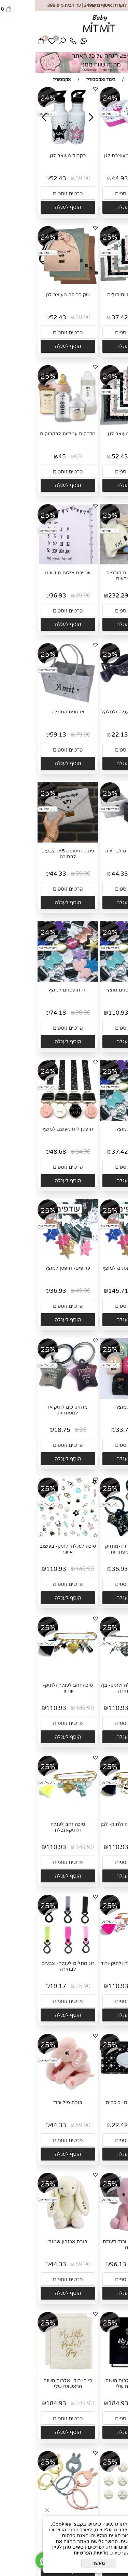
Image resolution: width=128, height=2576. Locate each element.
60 (43, 456)
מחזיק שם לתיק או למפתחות (33, 1410)
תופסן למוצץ (95, 1129)
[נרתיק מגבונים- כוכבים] (95, 2092)
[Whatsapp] (49, 42)
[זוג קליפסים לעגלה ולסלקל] (95, 702)
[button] (95, 207)
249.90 (112, 2403)
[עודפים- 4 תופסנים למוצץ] (95, 1258)
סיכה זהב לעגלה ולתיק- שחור (33, 1688)
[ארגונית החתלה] (33, 702)
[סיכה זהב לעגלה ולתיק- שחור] (33, 1675)
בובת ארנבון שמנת (33, 2241)
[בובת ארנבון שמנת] (33, 2231)
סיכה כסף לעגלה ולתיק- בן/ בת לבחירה (95, 1688)
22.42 (85, 2125)
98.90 (48, 1012)
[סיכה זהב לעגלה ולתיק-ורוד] (95, 1953)
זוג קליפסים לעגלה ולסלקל (95, 712)
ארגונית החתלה (33, 712)
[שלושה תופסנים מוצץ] (95, 980)
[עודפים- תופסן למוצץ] (33, 1258)
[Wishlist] (17, 42)
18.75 (27, 1430)
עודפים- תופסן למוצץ (33, 1268)
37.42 (85, 317)
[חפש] (28, 42)
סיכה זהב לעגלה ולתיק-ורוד (95, 1963)
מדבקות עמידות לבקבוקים (33, 434)
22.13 (85, 734)
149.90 (50, 1569)
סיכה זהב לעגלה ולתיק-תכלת (33, 1827)
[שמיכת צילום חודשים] (33, 564)
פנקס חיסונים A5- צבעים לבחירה (32, 854)
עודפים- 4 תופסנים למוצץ (95, 1268)
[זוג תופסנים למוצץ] (33, 980)
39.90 (109, 2542)
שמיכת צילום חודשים (33, 573)
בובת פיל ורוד (32, 2102)
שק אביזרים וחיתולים (94, 295)
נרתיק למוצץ (95, 1407)
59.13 (23, 734)
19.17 (23, 1986)
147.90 (112, 1012)
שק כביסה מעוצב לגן (33, 295)
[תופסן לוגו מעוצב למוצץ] (33, 1119)
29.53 (85, 2542)
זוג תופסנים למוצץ (33, 990)
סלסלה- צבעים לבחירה (95, 851)
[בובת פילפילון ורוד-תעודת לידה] (95, 2231)
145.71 (83, 1290)
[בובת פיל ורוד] (33, 2092)
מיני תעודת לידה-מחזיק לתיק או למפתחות (95, 1549)
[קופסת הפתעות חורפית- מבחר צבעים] (95, 563)
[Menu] (116, 43)
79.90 (48, 734)
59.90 (109, 178)
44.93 (85, 178)
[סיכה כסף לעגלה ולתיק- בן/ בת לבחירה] (95, 1675)
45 (27, 456)
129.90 (110, 2264)
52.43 (23, 178)
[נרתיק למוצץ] (95, 1397)
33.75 (89, 1430)
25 (48, 1430)
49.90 (109, 317)
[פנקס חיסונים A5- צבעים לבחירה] (33, 841)
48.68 (23, 1151)
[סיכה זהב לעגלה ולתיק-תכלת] (33, 1814)
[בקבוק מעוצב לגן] (33, 146)
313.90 (112, 595)
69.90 (48, 178)
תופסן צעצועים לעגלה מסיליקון (33, 2522)
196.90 (112, 1290)
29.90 (109, 734)
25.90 (48, 1986)
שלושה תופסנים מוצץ (94, 990)
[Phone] (38, 42)
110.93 (83, 1012)
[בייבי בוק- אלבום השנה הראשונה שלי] (95, 2371)
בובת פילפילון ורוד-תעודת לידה (95, 2244)
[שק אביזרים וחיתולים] (95, 285)
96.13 (83, 2264)
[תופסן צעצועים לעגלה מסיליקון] (33, 2510)
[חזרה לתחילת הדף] (117, 2568)
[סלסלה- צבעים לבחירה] (95, 841)
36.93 (23, 595)
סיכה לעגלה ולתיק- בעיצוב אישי (33, 1549)
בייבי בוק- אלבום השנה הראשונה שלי (95, 2383)
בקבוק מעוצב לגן (33, 155)
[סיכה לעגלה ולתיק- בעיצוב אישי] (33, 1537)
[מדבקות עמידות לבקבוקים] (33, 424)
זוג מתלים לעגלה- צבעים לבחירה (32, 1966)
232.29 (83, 595)
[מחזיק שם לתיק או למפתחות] (33, 1394)
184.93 (83, 2403)
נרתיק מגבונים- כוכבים (95, 2102)
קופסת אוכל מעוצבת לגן (94, 155)
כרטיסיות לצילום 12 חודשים (95, 2519)
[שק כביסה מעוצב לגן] (33, 285)
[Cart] (6, 42)
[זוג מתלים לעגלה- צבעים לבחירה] (33, 1953)
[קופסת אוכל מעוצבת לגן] (95, 146)
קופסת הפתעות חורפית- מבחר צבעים (94, 575)
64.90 (48, 1151)
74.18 (23, 1012)
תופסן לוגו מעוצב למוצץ (33, 1129)
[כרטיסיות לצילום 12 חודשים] (95, 2510)
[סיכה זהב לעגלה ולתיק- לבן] (95, 1814)
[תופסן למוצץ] (95, 1119)
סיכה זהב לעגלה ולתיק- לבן (95, 1824)
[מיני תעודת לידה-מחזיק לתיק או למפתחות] (95, 1536)
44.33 (85, 873)
